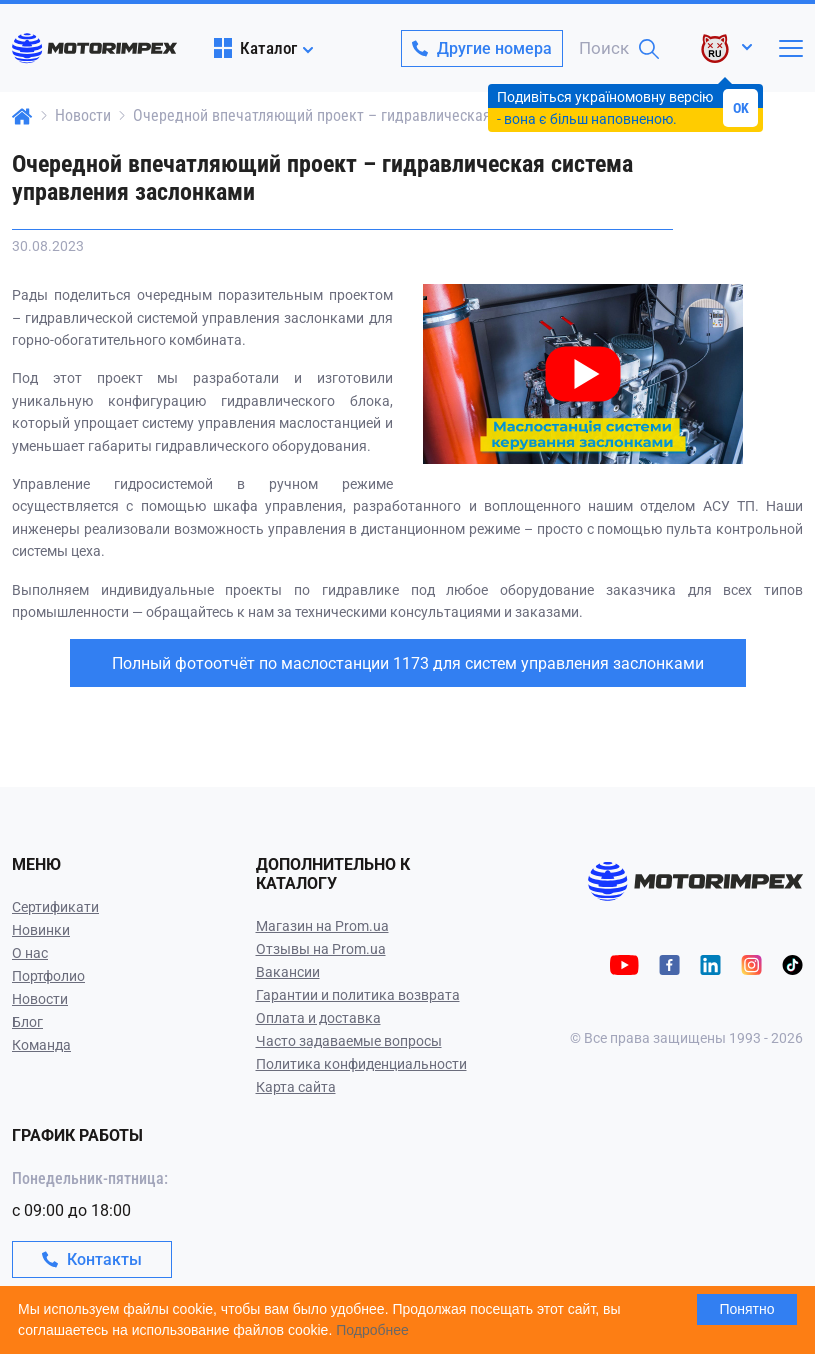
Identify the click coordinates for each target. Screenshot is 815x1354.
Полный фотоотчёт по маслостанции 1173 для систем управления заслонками (408, 663)
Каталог (255, 48)
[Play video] (425, 298)
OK (741, 108)
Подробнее (372, 1330)
